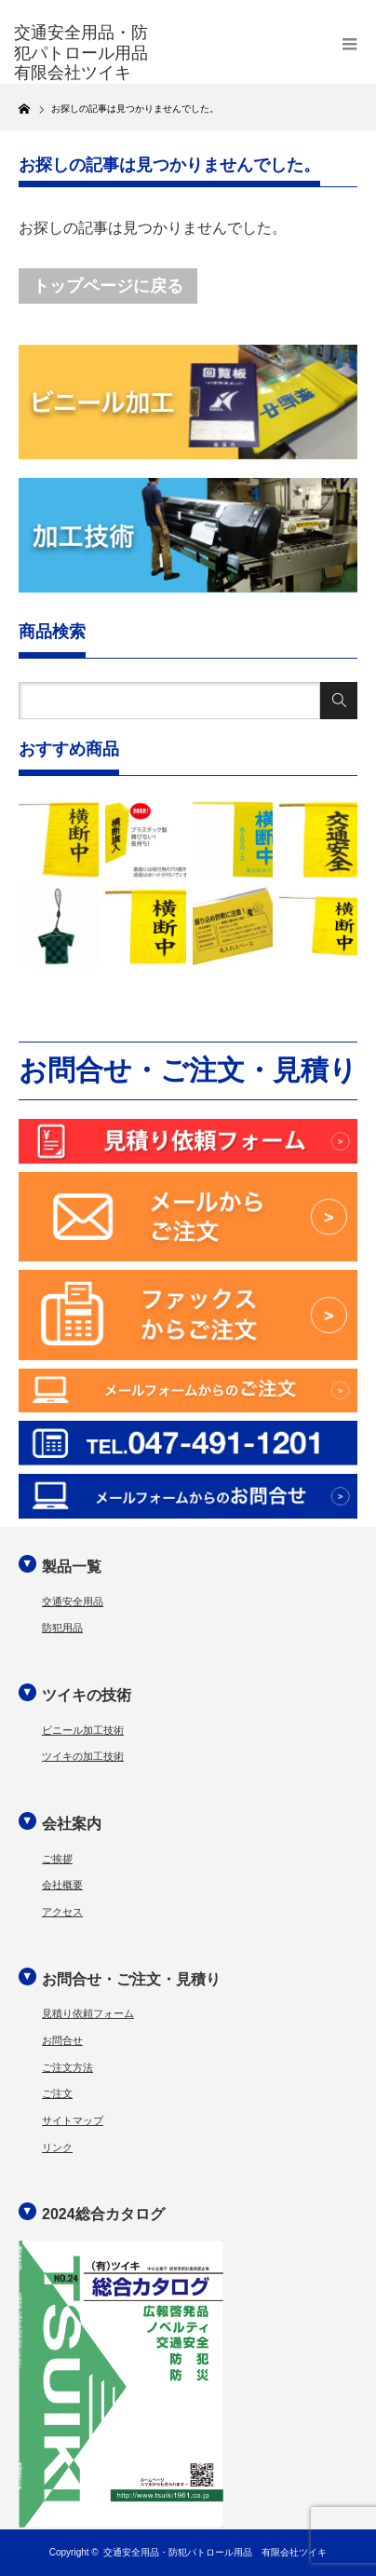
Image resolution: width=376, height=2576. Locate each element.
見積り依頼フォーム (88, 2013)
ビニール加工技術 (83, 1730)
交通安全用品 (72, 1601)
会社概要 (62, 1884)
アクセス (62, 1911)
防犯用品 (62, 1627)
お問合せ (62, 2040)
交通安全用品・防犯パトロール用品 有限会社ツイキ (215, 2552)
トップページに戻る (108, 286)
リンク (57, 2147)
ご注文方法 (67, 2067)
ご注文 (57, 2093)
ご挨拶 (57, 1858)
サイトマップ (72, 2120)
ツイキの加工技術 (83, 1756)
